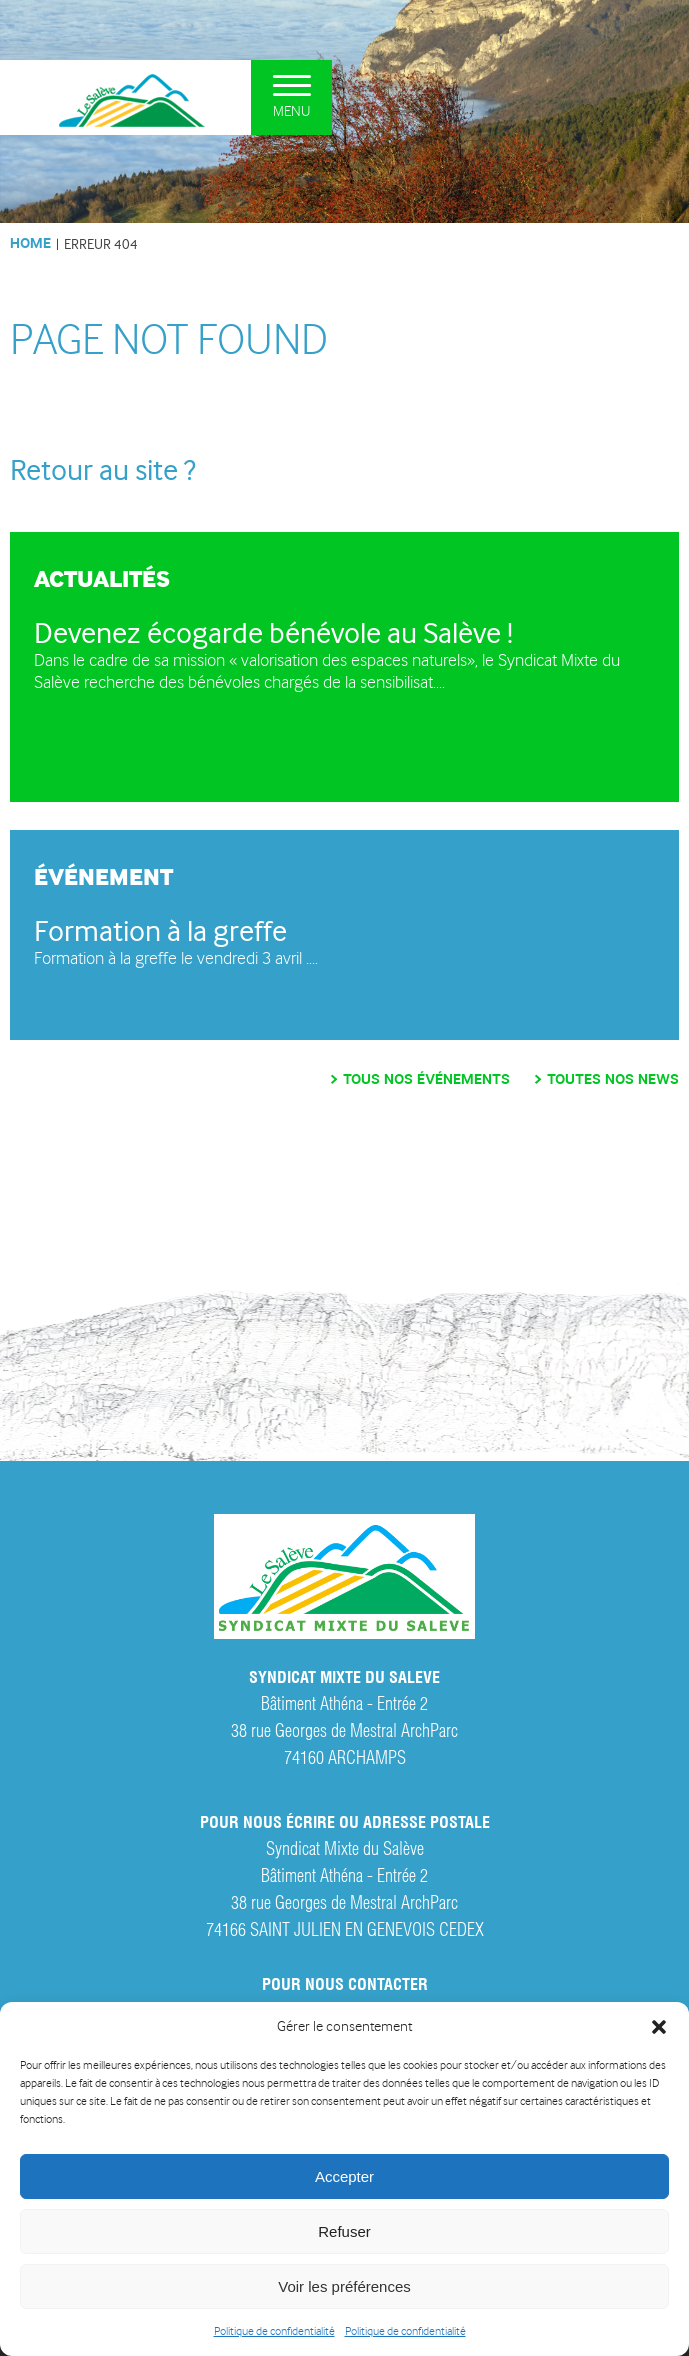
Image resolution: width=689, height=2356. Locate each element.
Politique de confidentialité (274, 2331)
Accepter (344, 2176)
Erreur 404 (101, 244)
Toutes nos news (613, 1079)
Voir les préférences (344, 2286)
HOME (30, 243)
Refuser (344, 2231)
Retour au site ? (103, 470)
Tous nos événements (426, 1079)
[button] (659, 2027)
